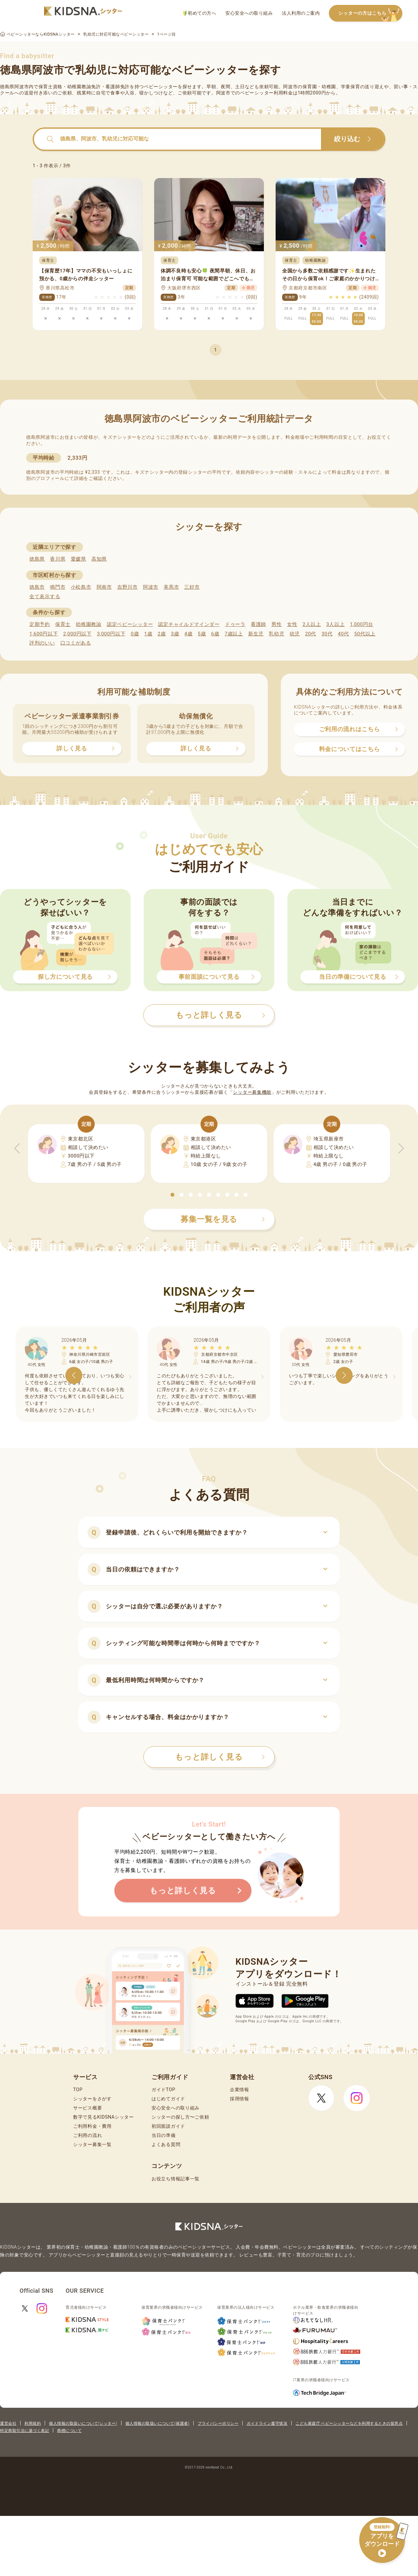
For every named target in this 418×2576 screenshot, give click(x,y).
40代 (343, 634)
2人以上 (312, 624)
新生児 (256, 634)
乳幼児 (276, 634)
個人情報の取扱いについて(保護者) (157, 2423)
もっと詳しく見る (220, 1757)
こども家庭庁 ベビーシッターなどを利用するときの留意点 (349, 2423)
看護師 (258, 624)
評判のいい (42, 643)
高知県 (99, 559)
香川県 (57, 559)
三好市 (192, 587)
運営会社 (8, 2423)
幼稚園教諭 (89, 624)
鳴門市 (57, 587)
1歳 (148, 634)
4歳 (189, 634)
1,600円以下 (43, 634)
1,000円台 (361, 624)
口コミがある (75, 643)
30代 (326, 634)
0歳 (135, 634)
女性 (292, 624)
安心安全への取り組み (249, 13)
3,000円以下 (111, 634)
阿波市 (150, 587)
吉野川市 (127, 587)
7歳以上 (234, 634)
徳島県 (37, 559)
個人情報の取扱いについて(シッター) (83, 2423)
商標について (69, 2430)
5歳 (202, 634)
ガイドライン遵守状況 (267, 2423)
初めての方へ (200, 13)
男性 (276, 624)
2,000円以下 (77, 634)
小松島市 (81, 587)
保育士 (63, 624)
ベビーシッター (161, 86)
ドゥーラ (235, 624)
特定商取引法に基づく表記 (24, 2430)
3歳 (175, 634)
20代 (310, 634)
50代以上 (365, 634)
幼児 (295, 634)
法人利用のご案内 (301, 13)
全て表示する (44, 596)
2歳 (161, 634)
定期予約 (39, 624)
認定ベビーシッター (130, 624)
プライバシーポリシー (218, 2423)
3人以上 (335, 624)
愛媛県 (78, 559)
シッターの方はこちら (370, 13)
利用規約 (32, 2423)
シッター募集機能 (252, 1092)
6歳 (215, 634)
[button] (172, 1195)
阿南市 (104, 587)
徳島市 (37, 587)
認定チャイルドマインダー (188, 624)
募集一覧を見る (223, 1219)
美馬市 (171, 587)
